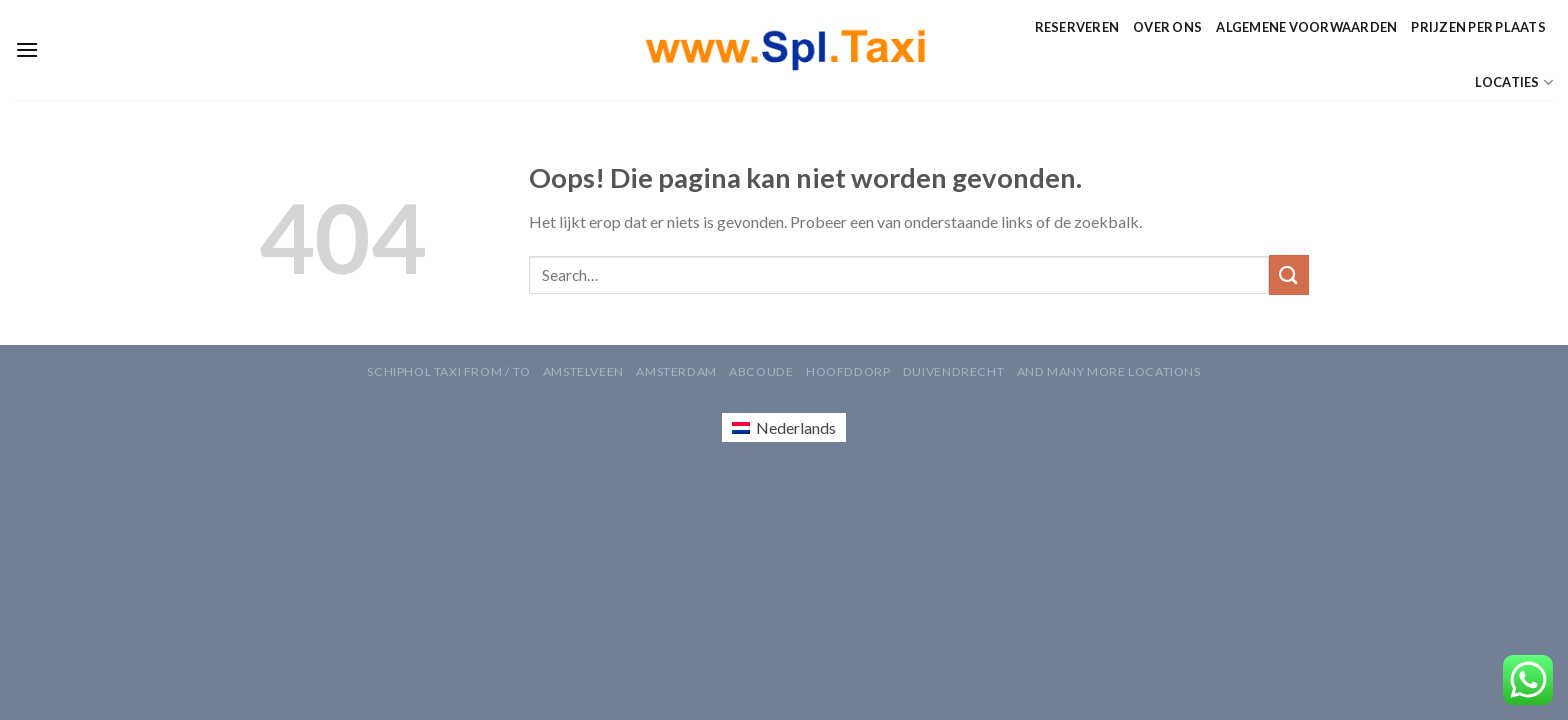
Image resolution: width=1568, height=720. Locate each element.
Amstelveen (583, 371)
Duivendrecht (953, 371)
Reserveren (1077, 27)
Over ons (1167, 27)
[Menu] (27, 49)
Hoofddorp (848, 371)
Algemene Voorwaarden (1306, 27)
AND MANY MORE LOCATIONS (1109, 371)
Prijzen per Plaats (1478, 27)
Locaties (1514, 82)
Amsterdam (676, 371)
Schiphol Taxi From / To (448, 371)
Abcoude (761, 371)
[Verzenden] (1289, 274)
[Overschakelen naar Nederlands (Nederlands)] (784, 427)
